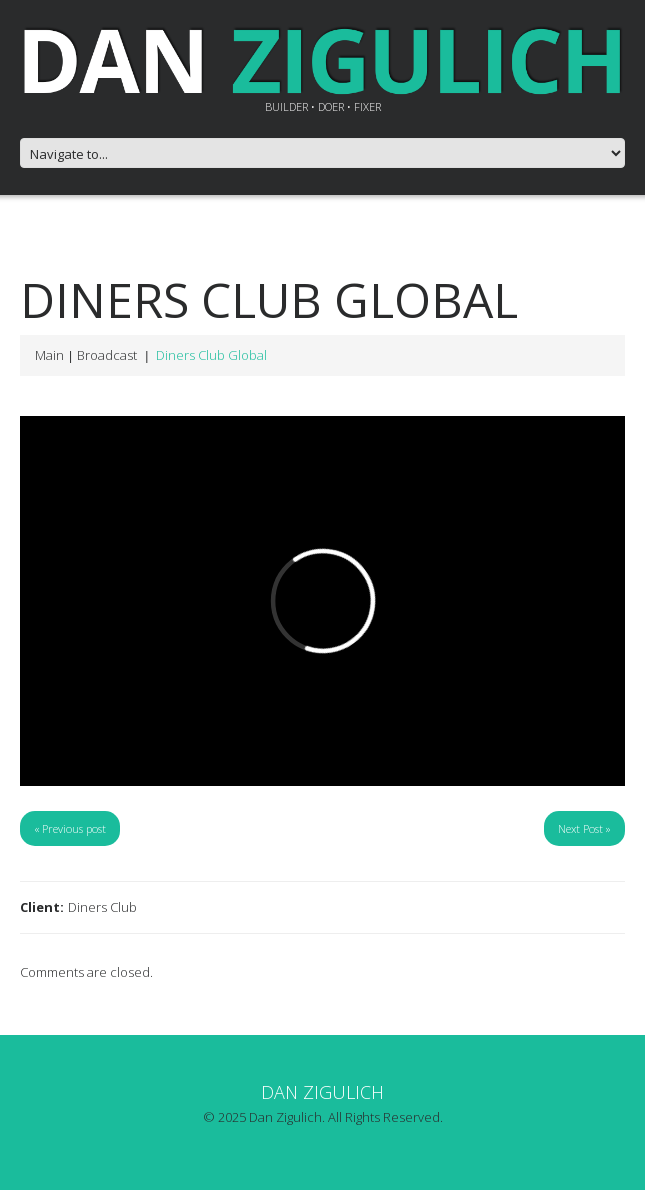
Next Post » (584, 828)
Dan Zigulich (322, 1092)
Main (49, 355)
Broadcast (107, 355)
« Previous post (70, 828)
